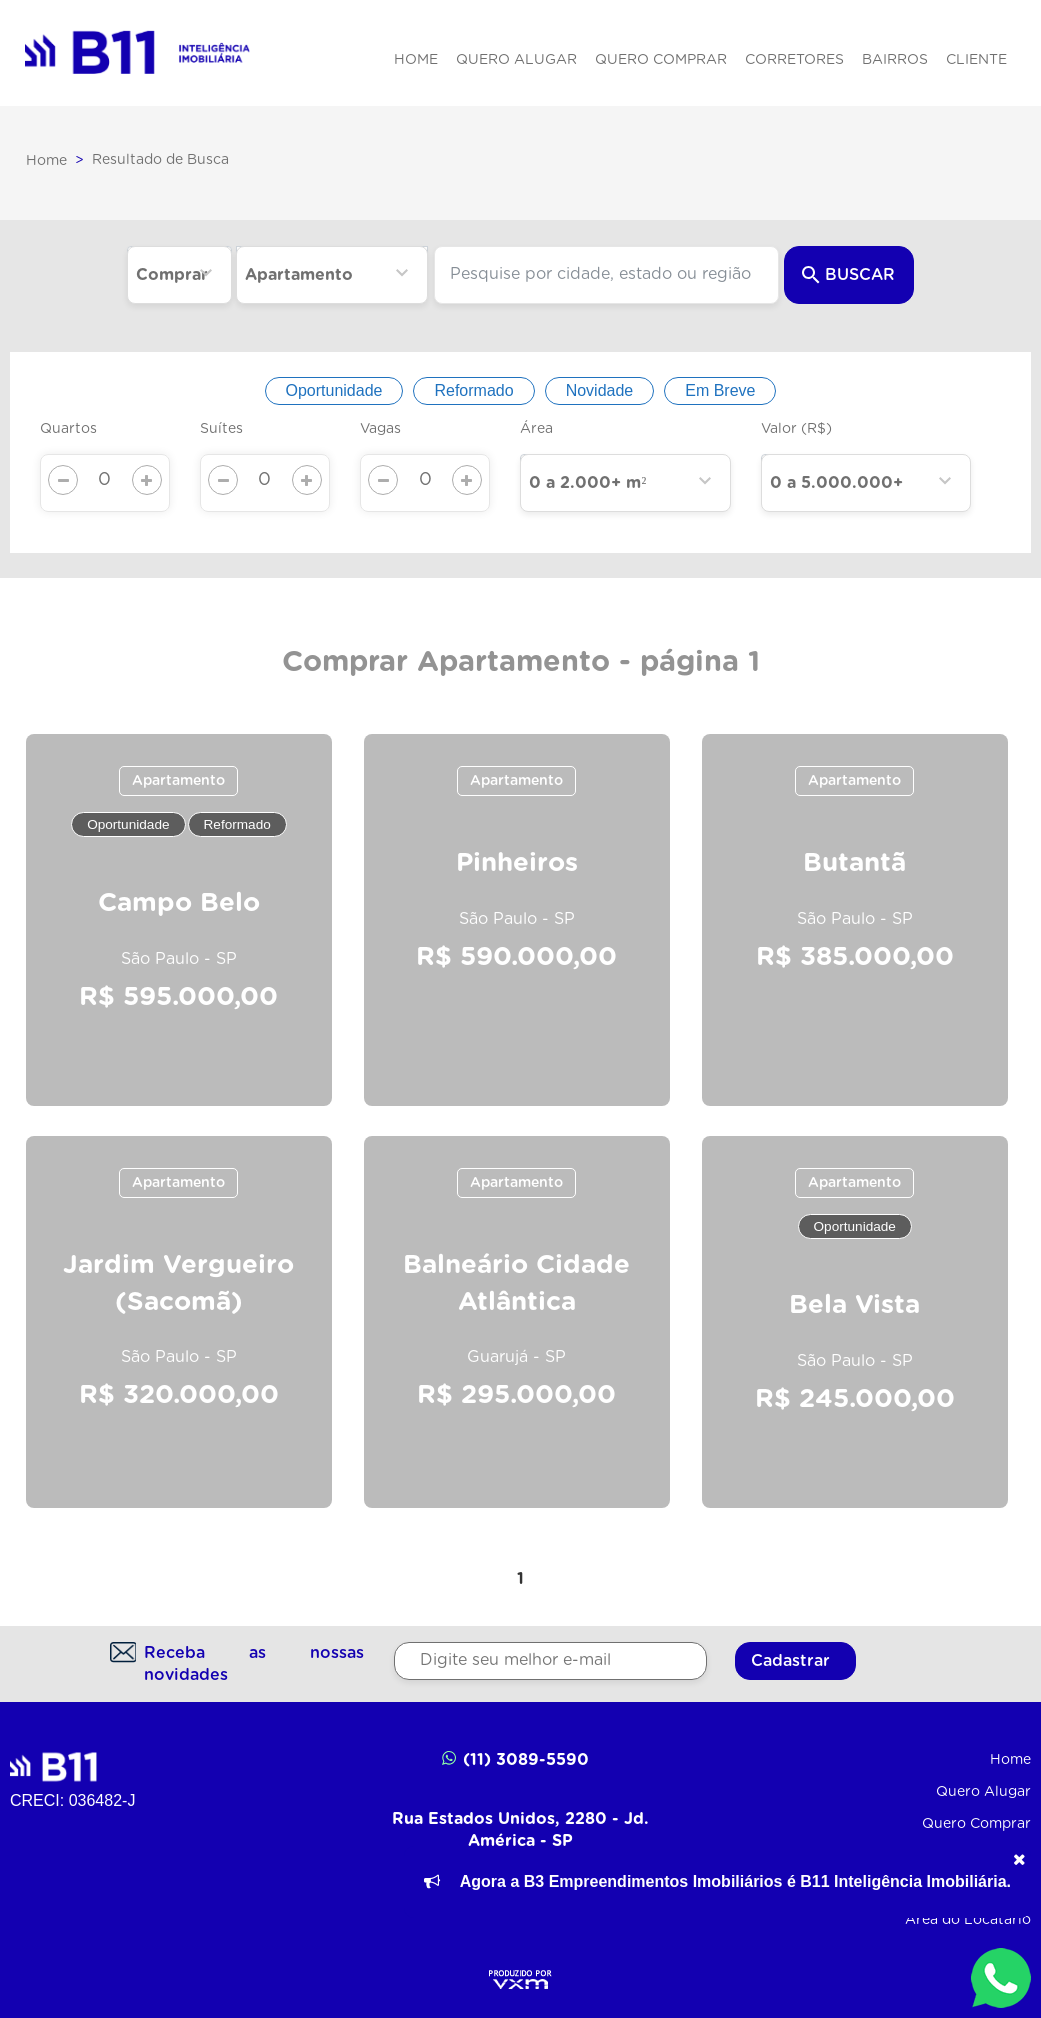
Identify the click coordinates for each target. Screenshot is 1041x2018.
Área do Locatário (968, 1920)
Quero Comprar (661, 60)
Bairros (895, 60)
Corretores (794, 60)
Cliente (976, 60)
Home (416, 60)
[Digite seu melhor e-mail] (550, 1661)
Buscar (848, 275)
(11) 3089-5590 (515, 1758)
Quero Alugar (516, 60)
